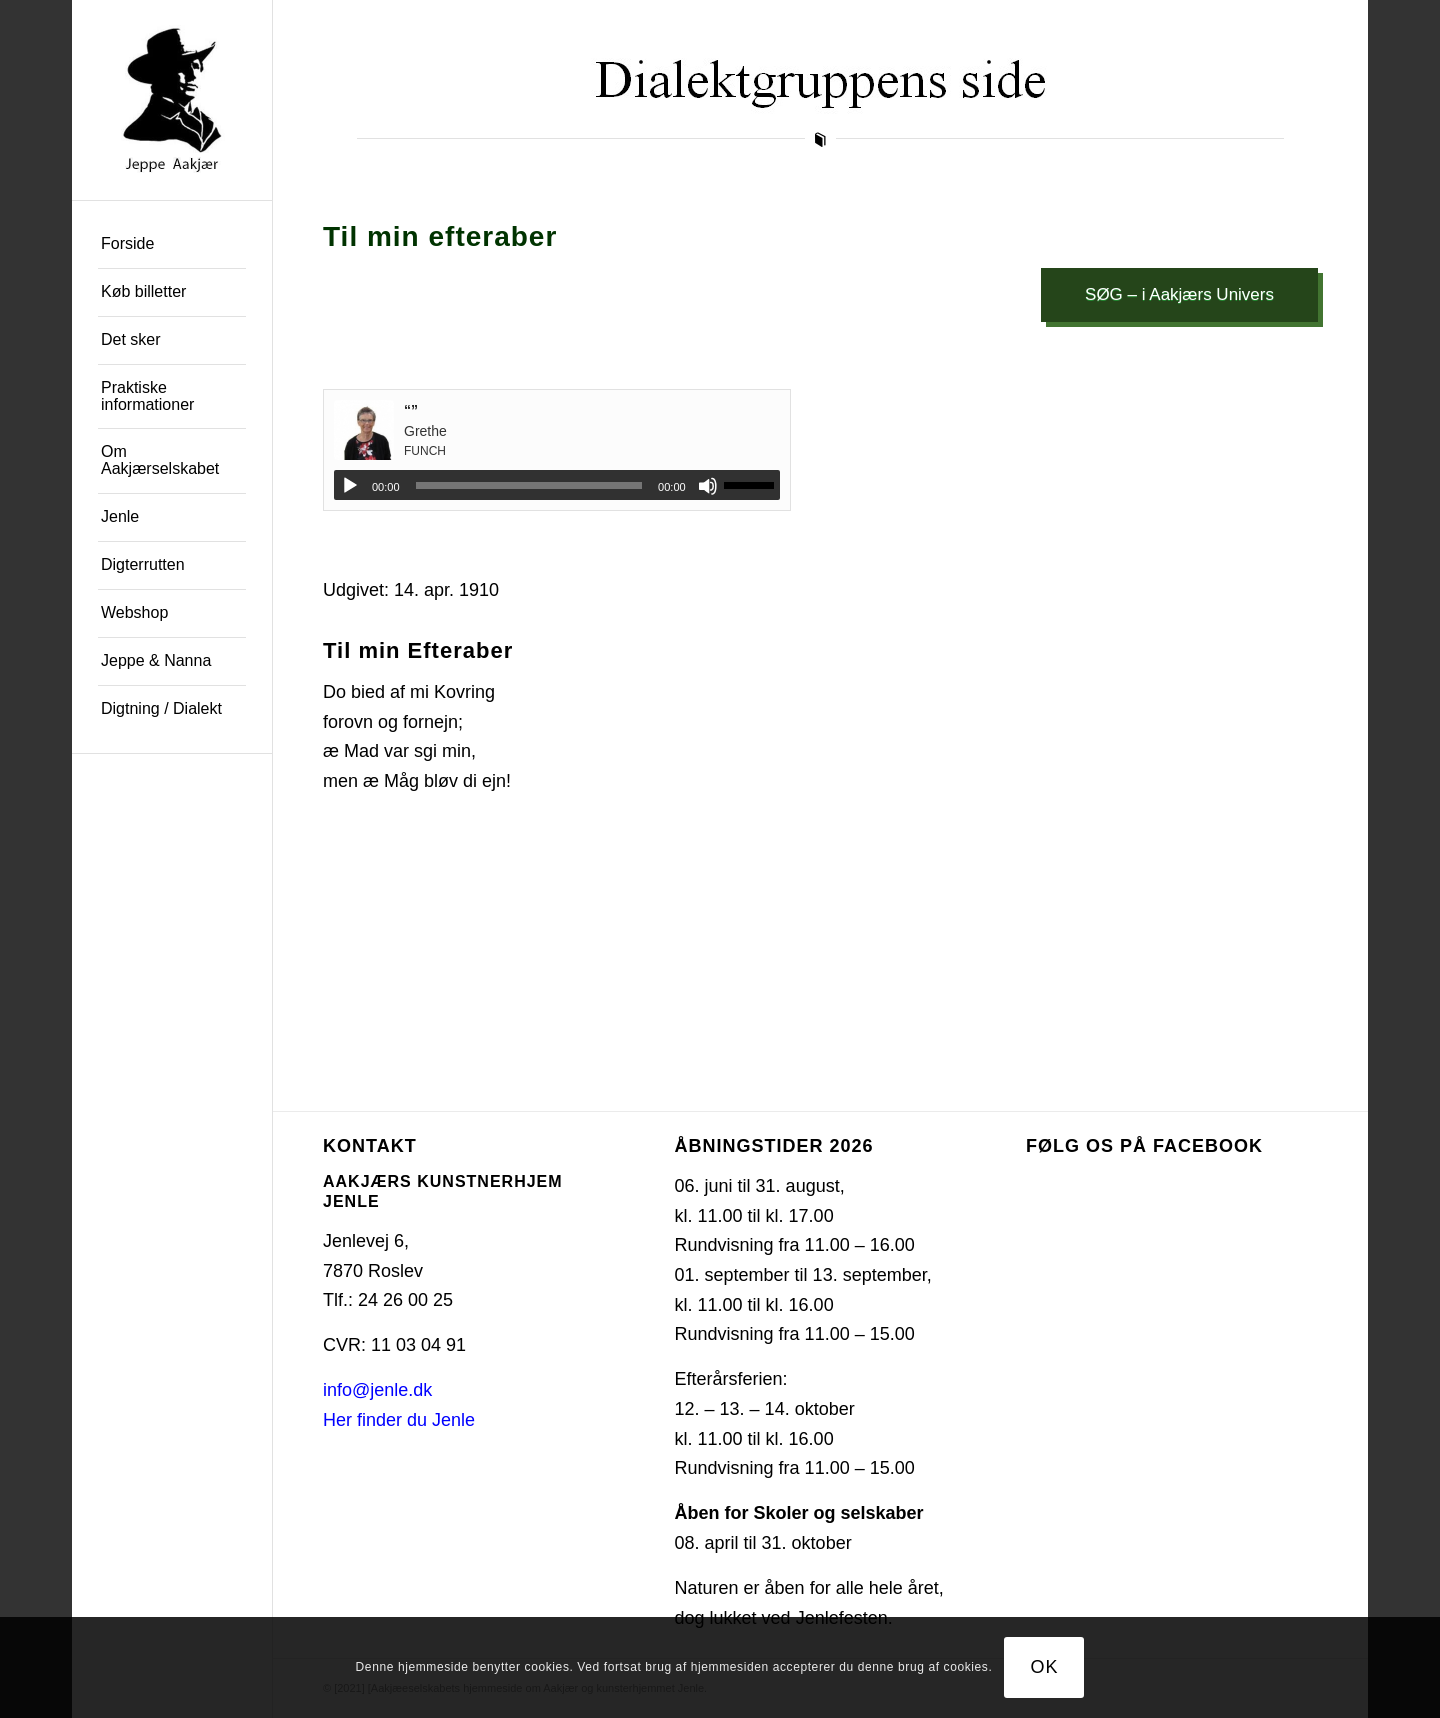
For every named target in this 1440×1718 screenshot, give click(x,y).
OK (1045, 1667)
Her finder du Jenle (399, 1420)
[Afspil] (350, 486)
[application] (557, 485)
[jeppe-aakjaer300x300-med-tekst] (172, 100)
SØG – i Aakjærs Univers (1179, 294)
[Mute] (708, 486)
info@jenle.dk (377, 1390)
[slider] (529, 485)
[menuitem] (172, 245)
